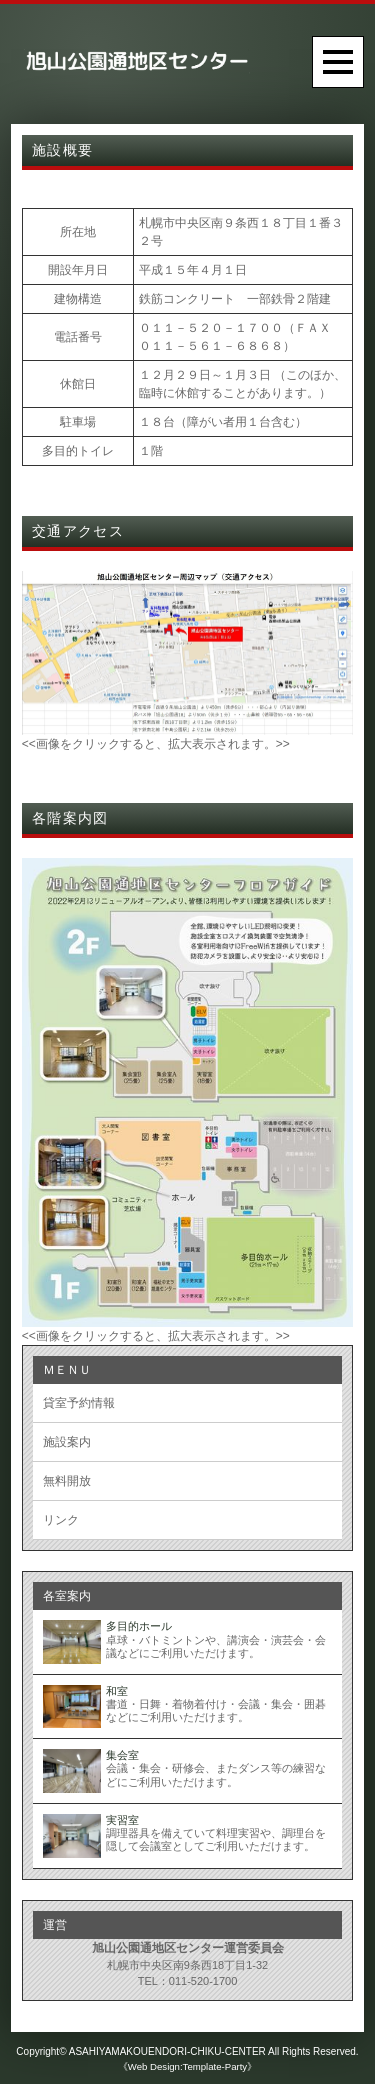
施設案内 (67, 1442)
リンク (61, 1520)
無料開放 (67, 1481)
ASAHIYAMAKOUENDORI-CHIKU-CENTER (167, 2051)
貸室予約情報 (79, 1403)
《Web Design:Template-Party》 (187, 2066)
